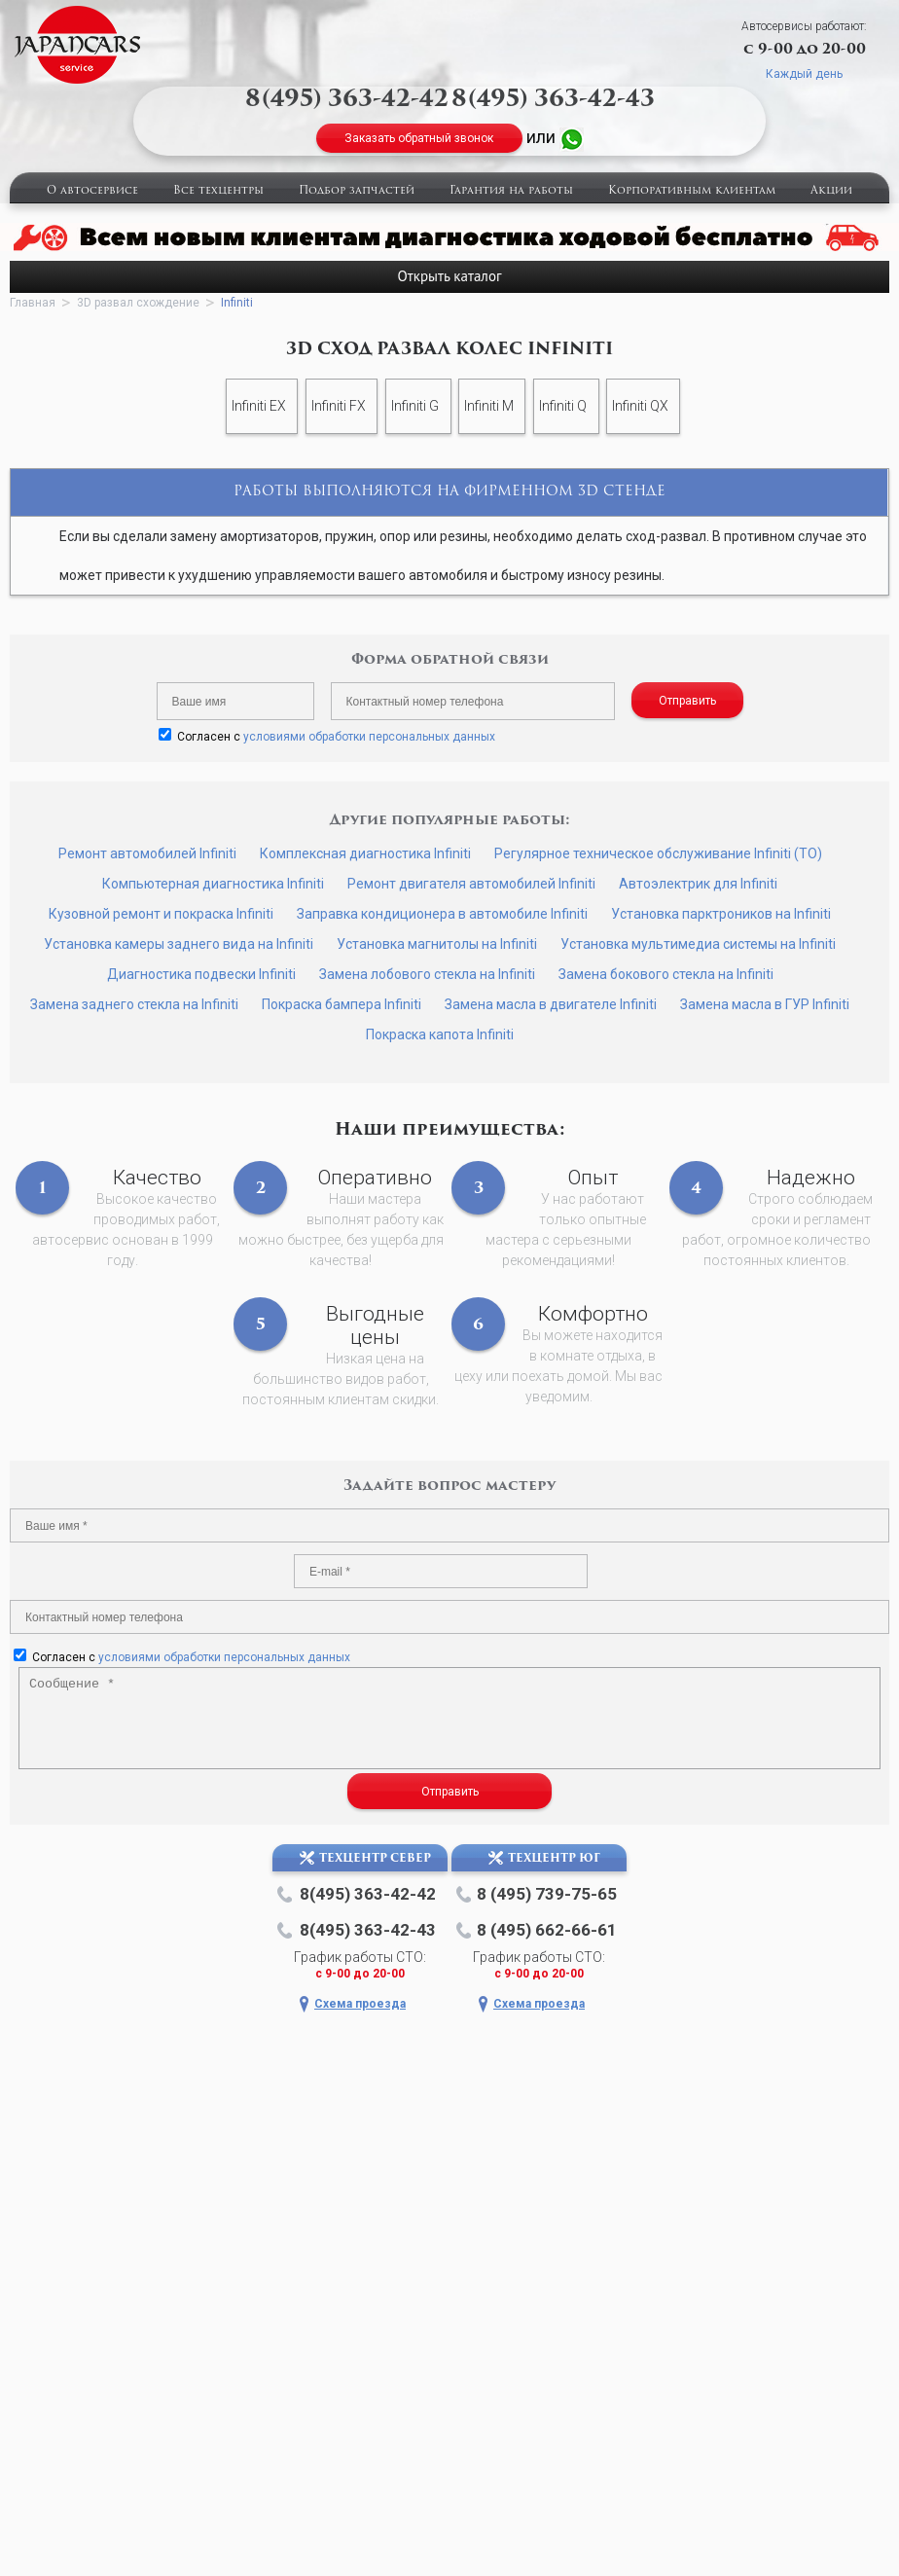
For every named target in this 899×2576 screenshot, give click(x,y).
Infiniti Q (563, 406)
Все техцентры (218, 191)
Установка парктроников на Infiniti (721, 914)
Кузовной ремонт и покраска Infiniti (161, 914)
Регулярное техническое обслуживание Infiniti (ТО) (658, 853)
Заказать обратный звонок (418, 138)
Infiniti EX (259, 406)
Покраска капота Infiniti (440, 1034)
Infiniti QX (640, 406)
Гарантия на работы (511, 191)
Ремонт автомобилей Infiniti (147, 853)
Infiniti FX (338, 406)
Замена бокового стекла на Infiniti (665, 974)
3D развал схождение (138, 302)
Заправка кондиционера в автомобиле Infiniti (442, 914)
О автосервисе (92, 191)
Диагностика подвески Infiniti (201, 974)
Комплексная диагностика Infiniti (365, 853)
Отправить (687, 700)
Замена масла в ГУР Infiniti (764, 1004)
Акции (831, 191)
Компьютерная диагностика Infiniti (213, 883)
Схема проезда (360, 2004)
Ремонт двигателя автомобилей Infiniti (471, 883)
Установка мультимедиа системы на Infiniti (698, 944)
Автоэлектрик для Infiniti (698, 883)
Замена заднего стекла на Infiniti (134, 1004)
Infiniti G (415, 406)
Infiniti (237, 302)
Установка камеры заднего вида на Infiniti (178, 944)
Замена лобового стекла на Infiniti (427, 974)
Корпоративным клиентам (691, 191)
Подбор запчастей (356, 191)
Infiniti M (489, 406)
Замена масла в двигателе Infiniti (551, 1004)
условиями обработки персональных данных (369, 737)
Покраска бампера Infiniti (341, 1004)
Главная (32, 302)
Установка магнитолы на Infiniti (437, 944)
